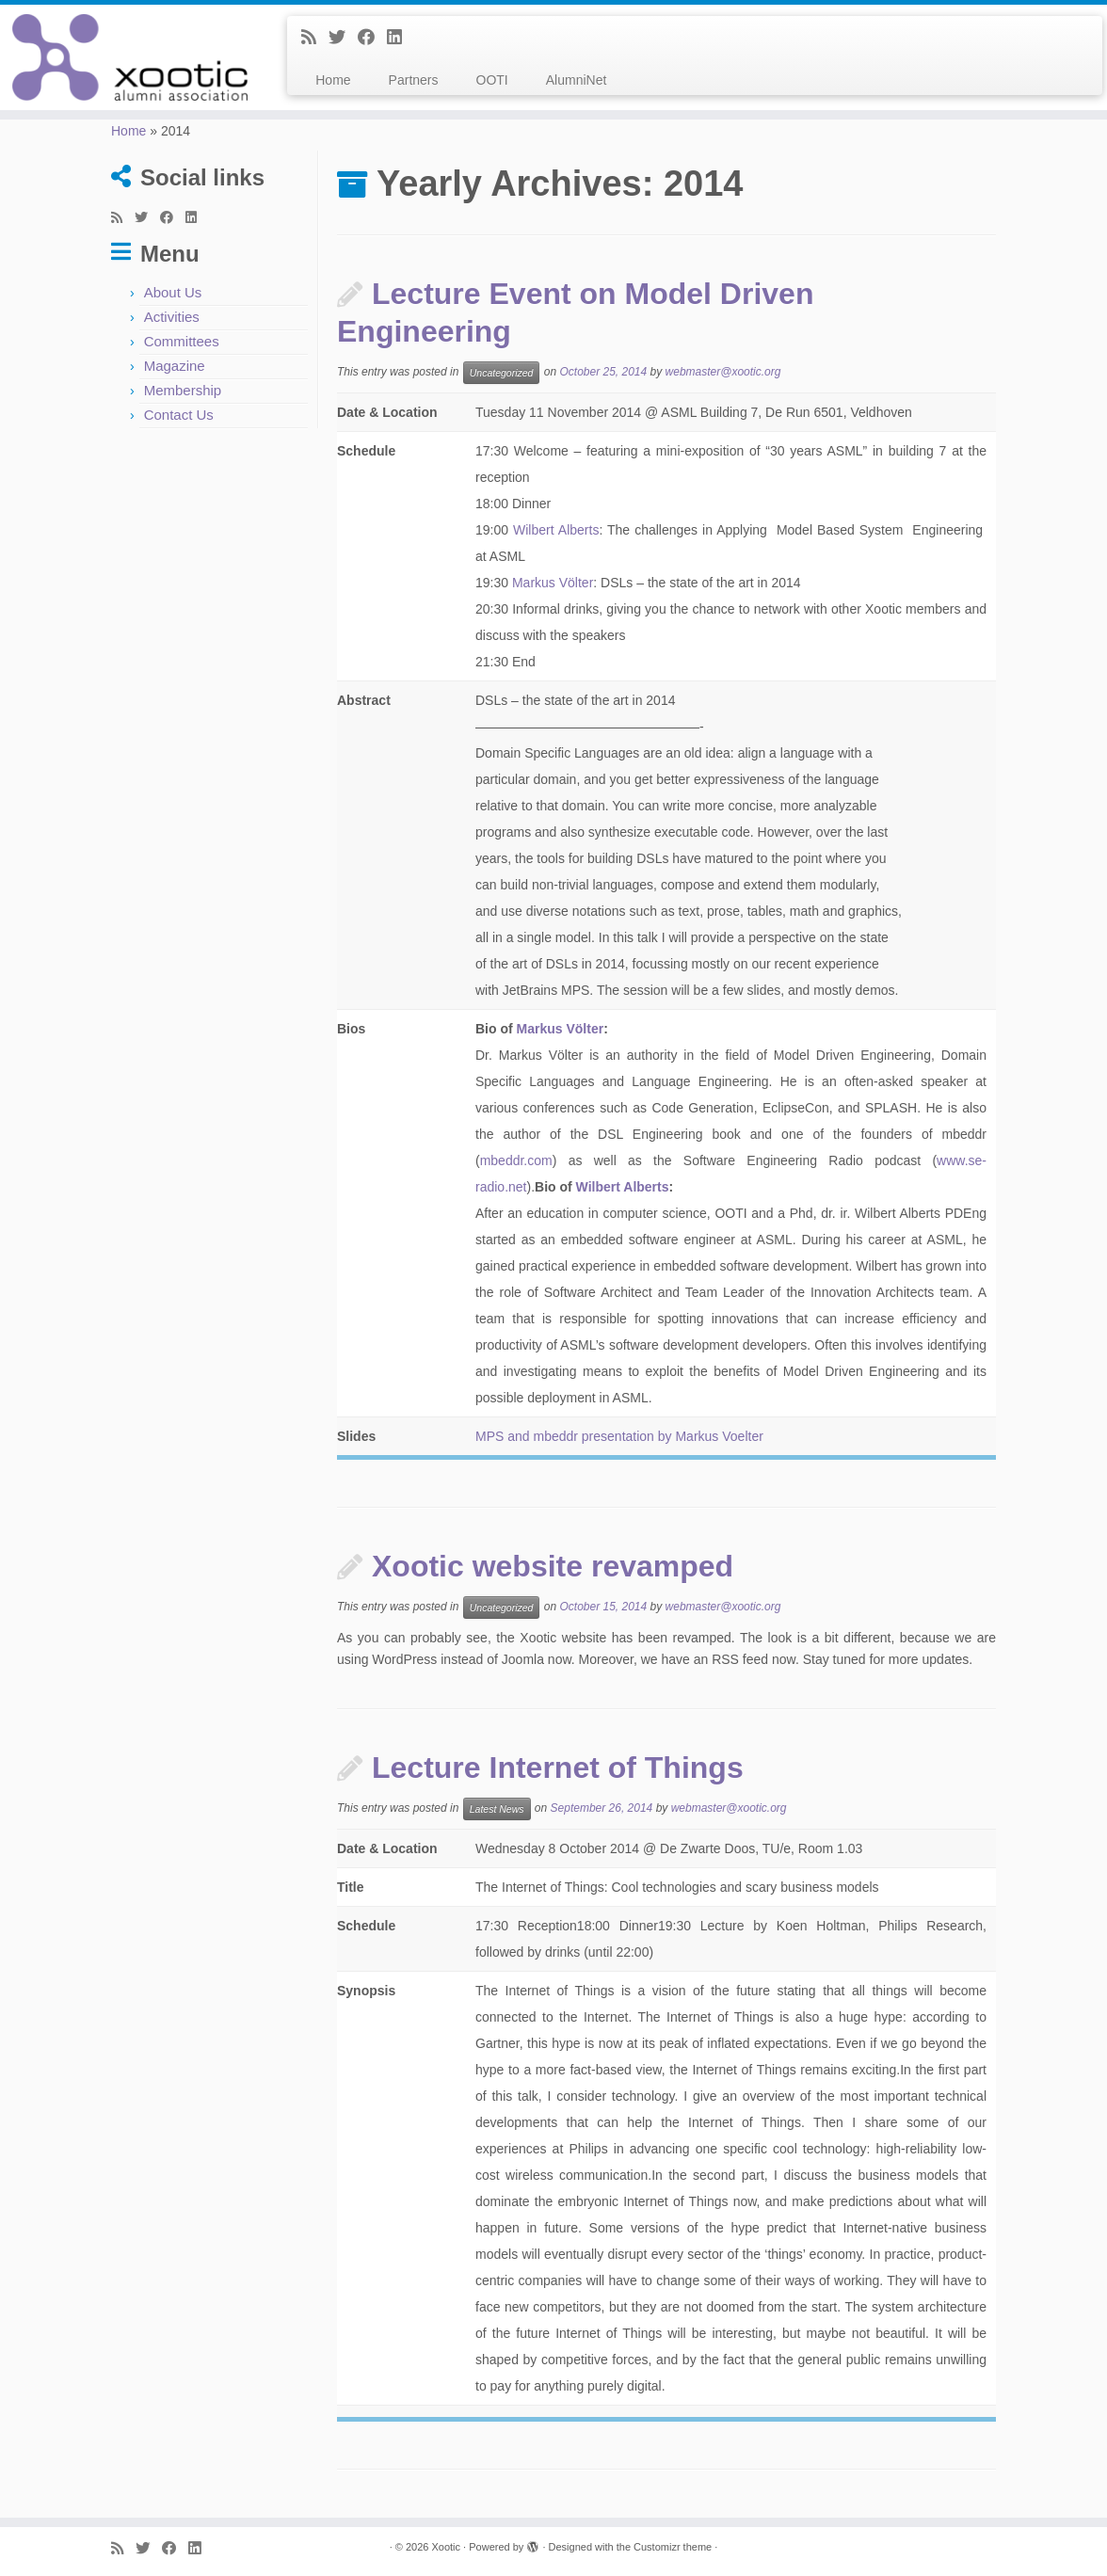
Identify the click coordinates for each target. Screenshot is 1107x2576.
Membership (183, 390)
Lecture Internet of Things (558, 1767)
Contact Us (179, 415)
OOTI (492, 80)
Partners (414, 80)
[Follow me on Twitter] (343, 37)
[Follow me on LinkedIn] (400, 37)
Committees (181, 341)
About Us (173, 292)
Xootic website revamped (552, 1566)
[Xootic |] (129, 57)
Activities (172, 317)
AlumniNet (576, 80)
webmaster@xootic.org (723, 372)
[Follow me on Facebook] (372, 37)
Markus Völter (552, 582)
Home (332, 80)
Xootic (445, 2546)
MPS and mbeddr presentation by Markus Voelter (619, 1436)
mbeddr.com (516, 1160)
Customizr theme (673, 2546)
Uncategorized (502, 372)
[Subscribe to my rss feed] (315, 37)
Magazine (174, 366)
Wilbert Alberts (556, 529)
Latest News (497, 1809)
